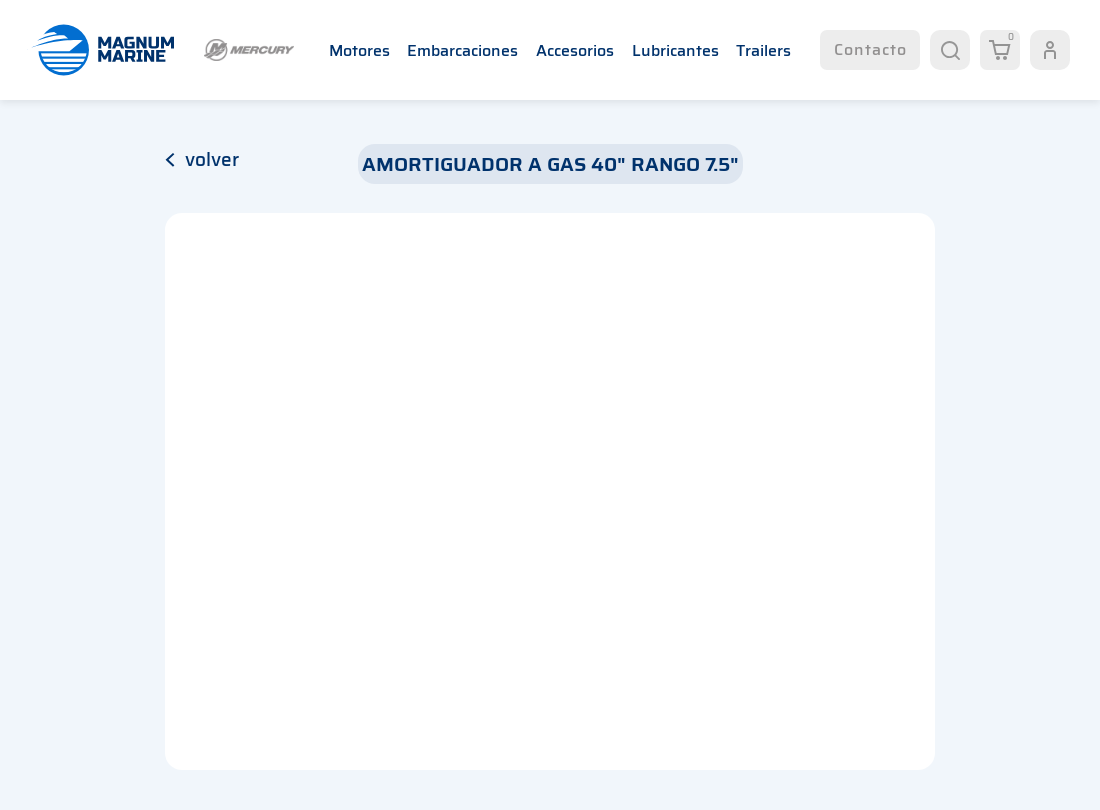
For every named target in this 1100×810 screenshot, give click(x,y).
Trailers (763, 50)
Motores (359, 50)
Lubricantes (675, 50)
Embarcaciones (462, 50)
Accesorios (575, 50)
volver (202, 159)
